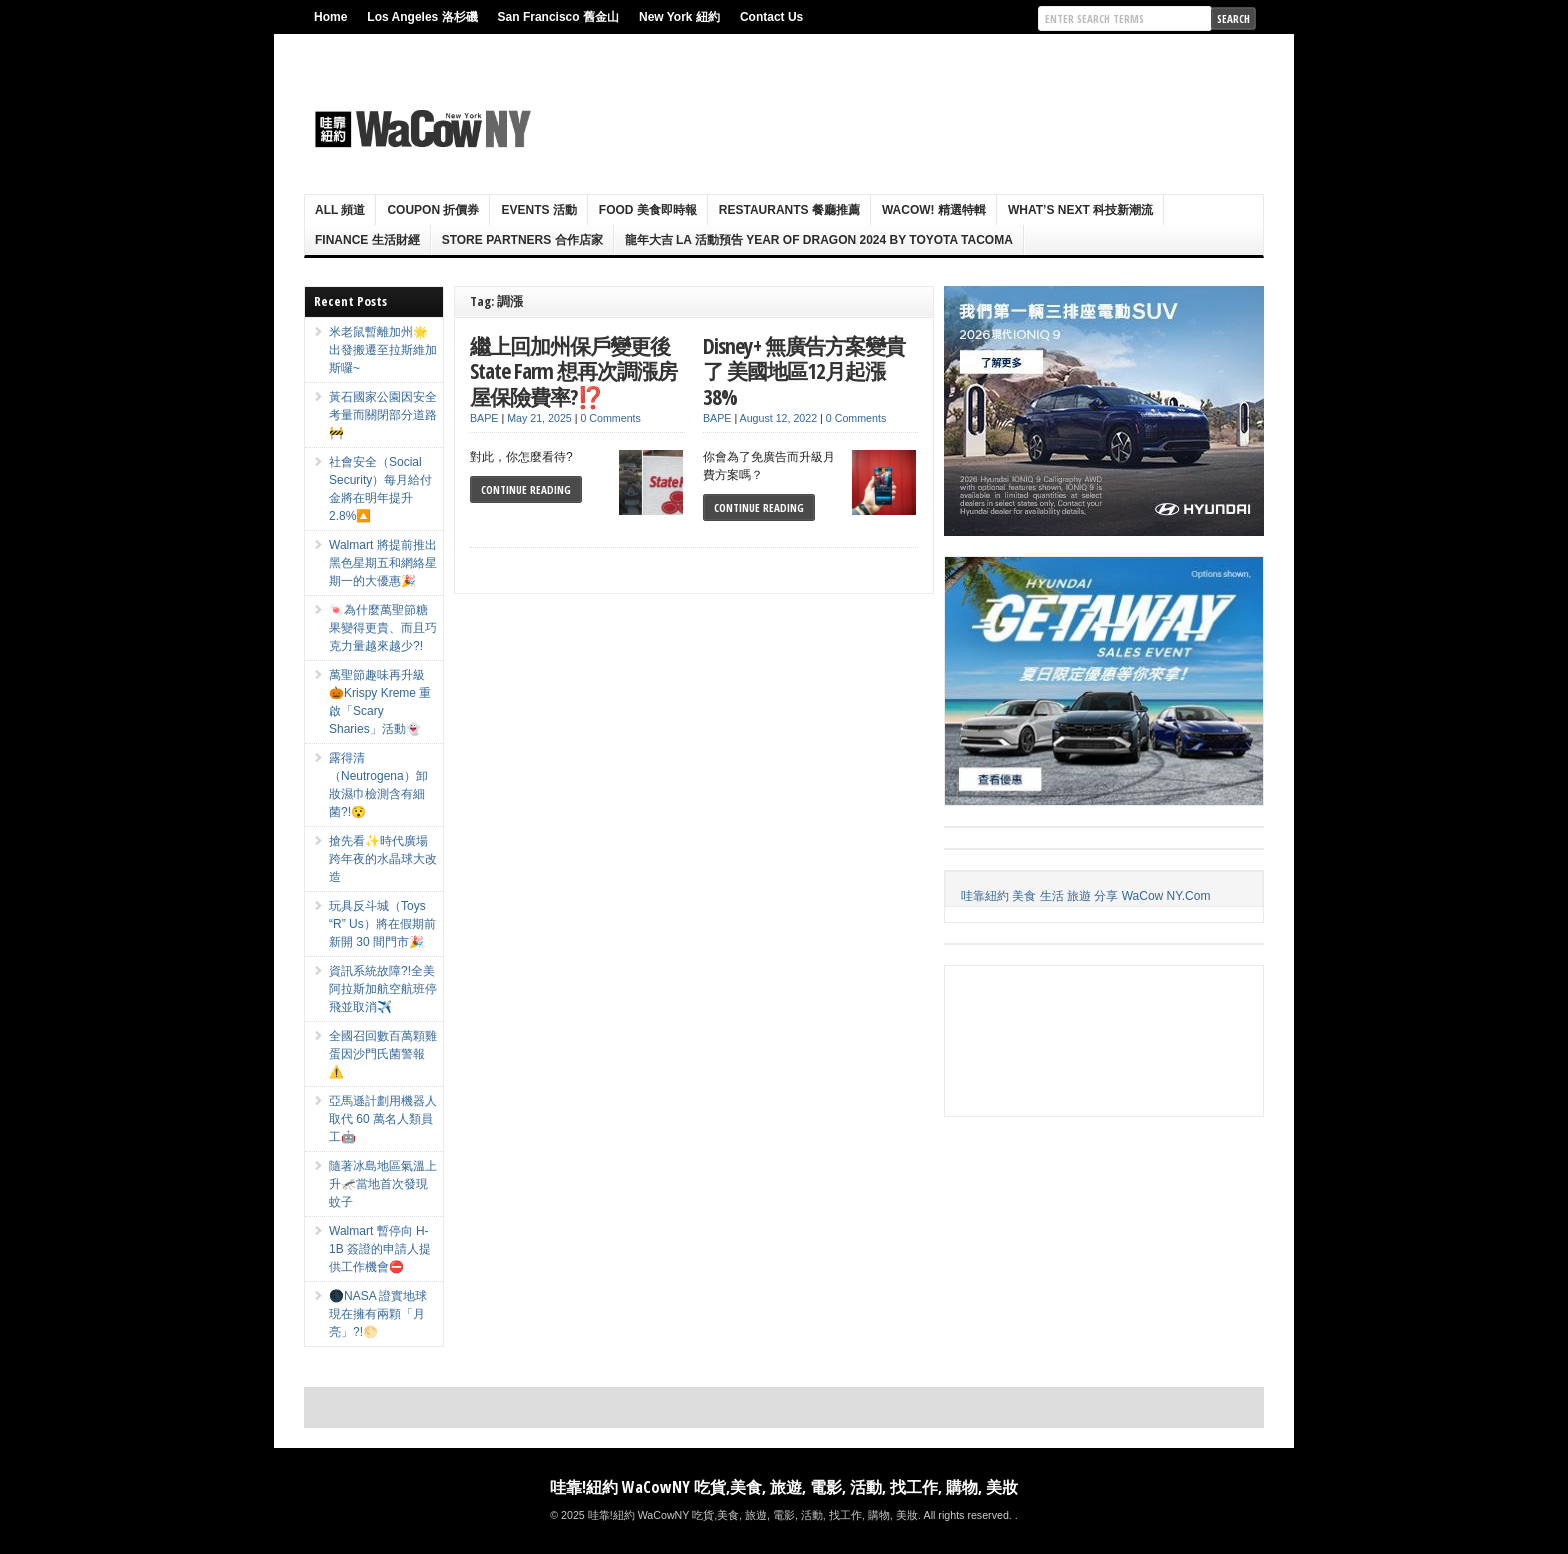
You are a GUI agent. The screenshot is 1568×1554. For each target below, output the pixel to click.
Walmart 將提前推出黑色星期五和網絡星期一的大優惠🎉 (383, 563)
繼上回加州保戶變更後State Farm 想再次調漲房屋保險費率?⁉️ (573, 371)
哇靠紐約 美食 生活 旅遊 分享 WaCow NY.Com (1085, 896)
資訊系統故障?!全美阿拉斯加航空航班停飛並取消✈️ (383, 989)
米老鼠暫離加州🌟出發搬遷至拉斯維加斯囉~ (383, 350)
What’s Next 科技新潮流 (1080, 210)
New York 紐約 (679, 17)
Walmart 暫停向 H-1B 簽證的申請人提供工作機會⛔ (380, 1249)
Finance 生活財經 (367, 240)
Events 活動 (538, 210)
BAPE (484, 418)
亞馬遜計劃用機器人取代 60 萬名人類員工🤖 (383, 1119)
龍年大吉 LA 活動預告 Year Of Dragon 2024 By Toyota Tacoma (819, 240)
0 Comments (610, 418)
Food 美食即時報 (648, 210)
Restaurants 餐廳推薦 (789, 210)
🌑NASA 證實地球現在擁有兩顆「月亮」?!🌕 (378, 1314)
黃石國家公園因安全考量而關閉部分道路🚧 (383, 415)
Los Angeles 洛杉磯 (422, 17)
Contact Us (771, 17)
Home (330, 17)
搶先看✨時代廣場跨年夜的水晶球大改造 (383, 859)
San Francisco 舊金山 (558, 17)
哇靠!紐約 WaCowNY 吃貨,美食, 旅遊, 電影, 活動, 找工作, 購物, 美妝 (784, 1487)
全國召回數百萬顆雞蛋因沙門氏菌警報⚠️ (383, 1054)
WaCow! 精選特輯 (934, 210)
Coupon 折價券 (433, 210)
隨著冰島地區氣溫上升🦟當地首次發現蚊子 (383, 1184)
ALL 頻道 (340, 210)
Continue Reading (526, 489)
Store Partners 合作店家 (522, 240)
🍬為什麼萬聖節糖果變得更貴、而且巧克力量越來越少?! (383, 628)
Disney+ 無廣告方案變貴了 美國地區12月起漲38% (804, 371)
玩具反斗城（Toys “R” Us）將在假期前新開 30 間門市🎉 (382, 924)
